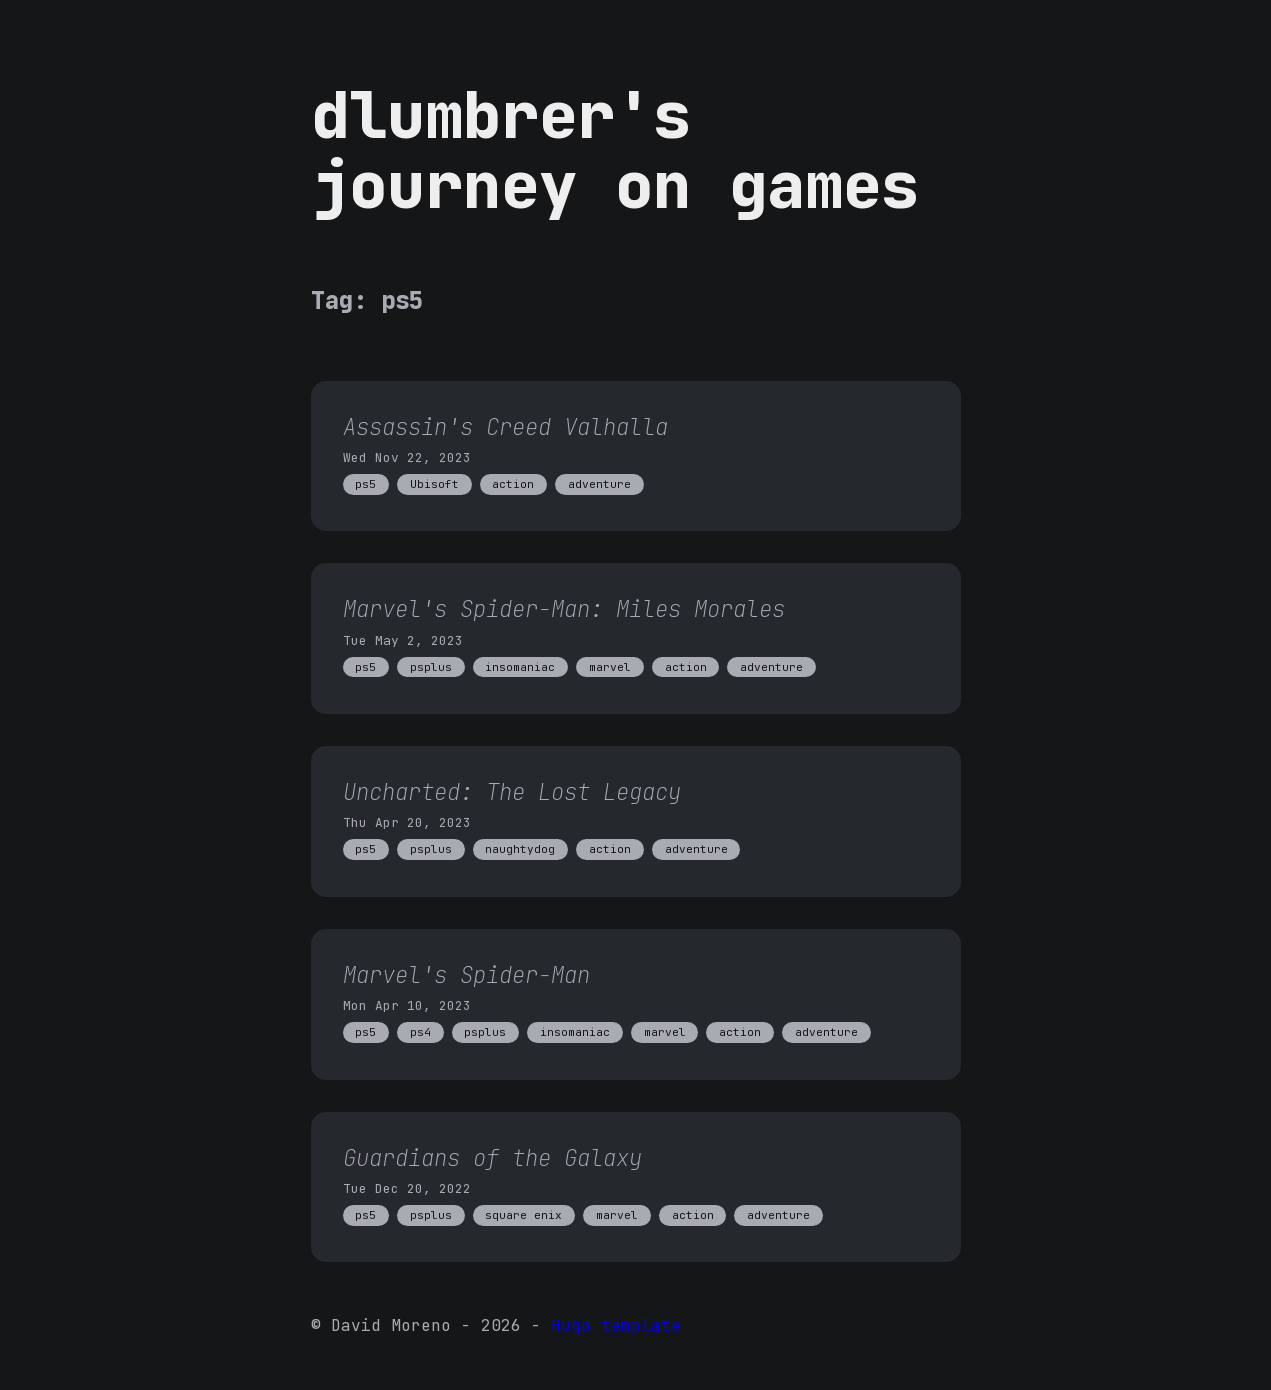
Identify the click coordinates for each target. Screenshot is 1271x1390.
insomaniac (520, 667)
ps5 (365, 484)
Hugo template (616, 1325)
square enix (523, 1215)
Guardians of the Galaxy (492, 1158)
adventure (599, 484)
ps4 (420, 1032)
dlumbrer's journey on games (615, 150)
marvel (610, 667)
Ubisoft (434, 484)
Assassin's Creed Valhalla (505, 427)
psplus (431, 667)
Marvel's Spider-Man (466, 975)
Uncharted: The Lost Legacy (512, 792)
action (513, 484)
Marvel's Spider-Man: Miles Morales (564, 609)
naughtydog (520, 849)
